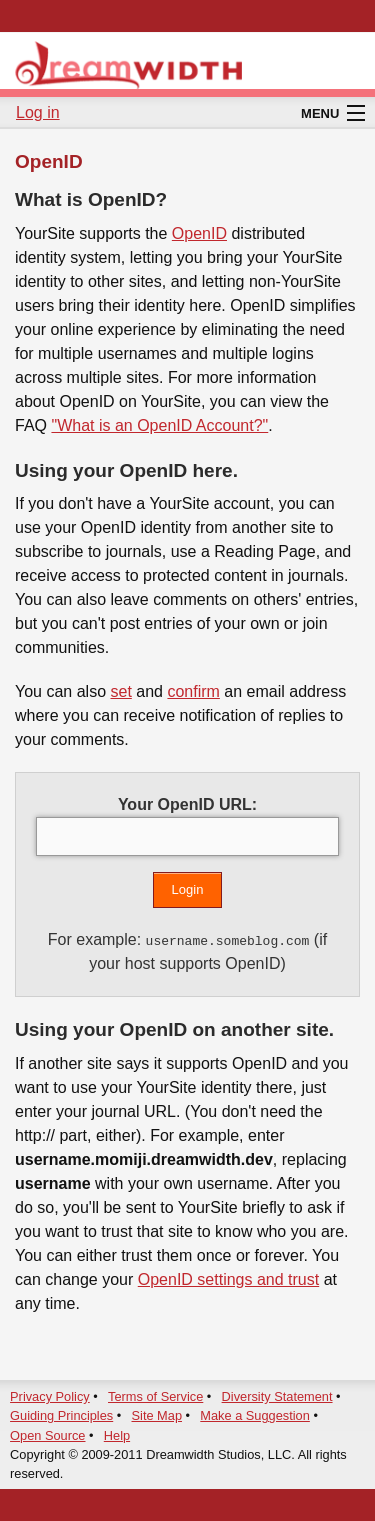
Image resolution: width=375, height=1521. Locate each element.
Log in (38, 112)
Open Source (47, 1435)
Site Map (157, 1415)
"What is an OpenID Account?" (159, 425)
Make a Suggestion (255, 1415)
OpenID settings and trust (228, 1279)
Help (117, 1435)
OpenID (199, 233)
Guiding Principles (61, 1415)
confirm (193, 691)
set (120, 691)
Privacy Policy (50, 1396)
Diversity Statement (277, 1396)
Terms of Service (155, 1396)
